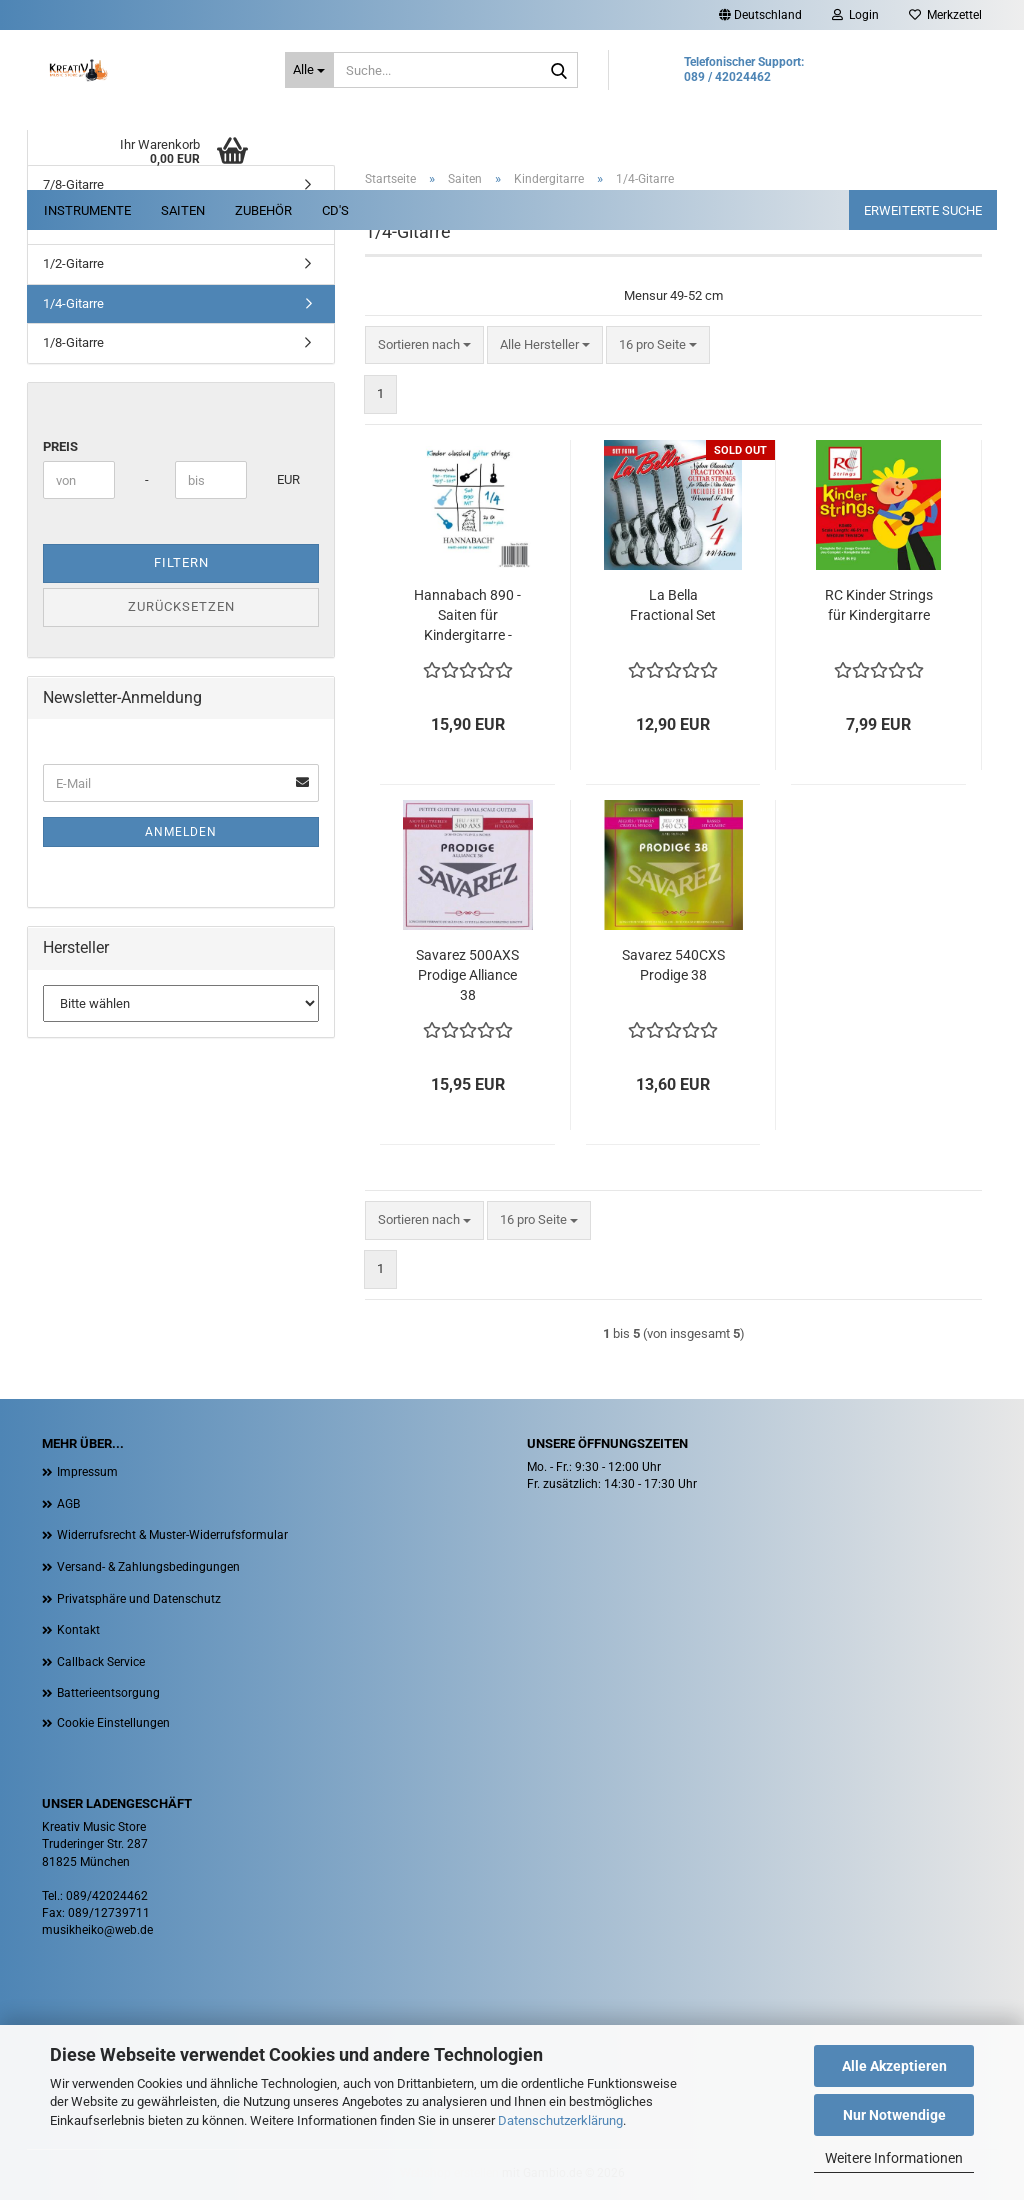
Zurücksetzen (181, 606)
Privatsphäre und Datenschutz (139, 1599)
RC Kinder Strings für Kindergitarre (879, 605)
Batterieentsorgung (108, 1693)
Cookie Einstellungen (113, 1723)
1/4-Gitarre (73, 303)
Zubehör (263, 210)
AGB (68, 1504)
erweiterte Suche (923, 210)
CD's (335, 210)
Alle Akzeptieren (894, 2066)
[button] (760, 15)
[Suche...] (309, 70)
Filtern (181, 562)
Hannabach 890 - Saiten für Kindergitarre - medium (467, 616)
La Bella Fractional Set (673, 605)
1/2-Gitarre (73, 263)
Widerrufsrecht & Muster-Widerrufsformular (172, 1535)
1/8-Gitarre (73, 342)
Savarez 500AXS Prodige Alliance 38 (467, 975)
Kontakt (78, 1630)
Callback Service (101, 1662)
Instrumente (87, 210)
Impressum (87, 1472)
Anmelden (181, 832)
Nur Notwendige (894, 2115)
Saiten (183, 210)
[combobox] (424, 345)
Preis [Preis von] (60, 446)
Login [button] (855, 15)
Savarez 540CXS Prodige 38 (673, 965)
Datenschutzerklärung (560, 2120)
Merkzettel (945, 15)
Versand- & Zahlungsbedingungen (148, 1567)
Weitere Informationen (894, 2158)
